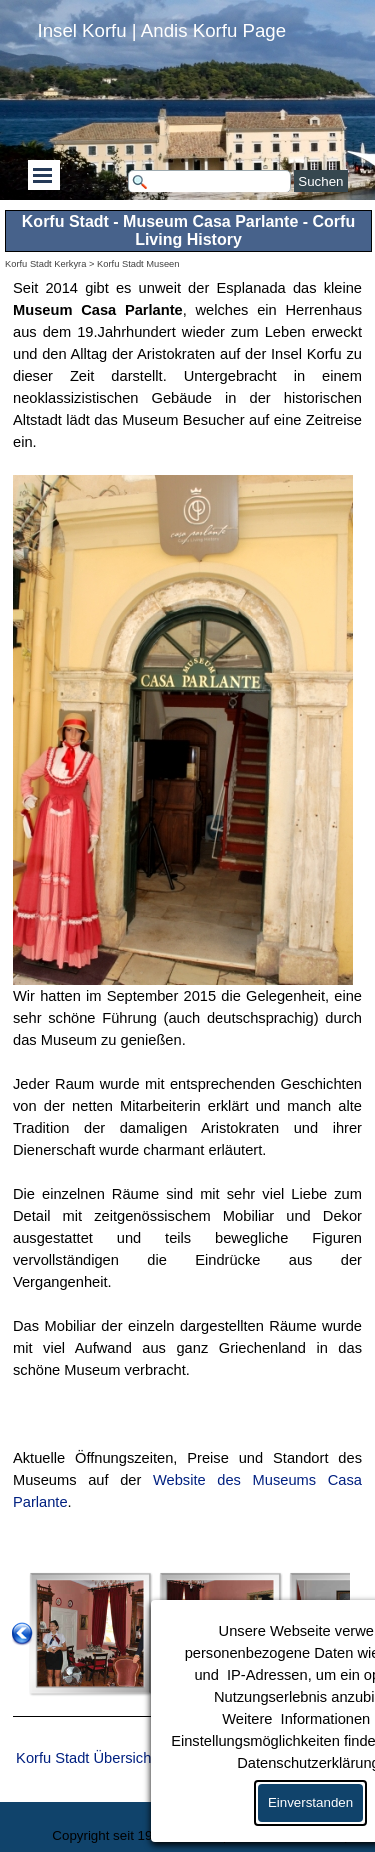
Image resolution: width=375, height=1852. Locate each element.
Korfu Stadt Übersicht (85, 1758)
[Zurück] (22, 1633)
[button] (90, 1634)
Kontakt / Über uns (285, 1835)
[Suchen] (210, 181)
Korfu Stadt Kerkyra (45, 264)
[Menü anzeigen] (43, 175)
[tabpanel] (187, 917)
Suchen (320, 181)
